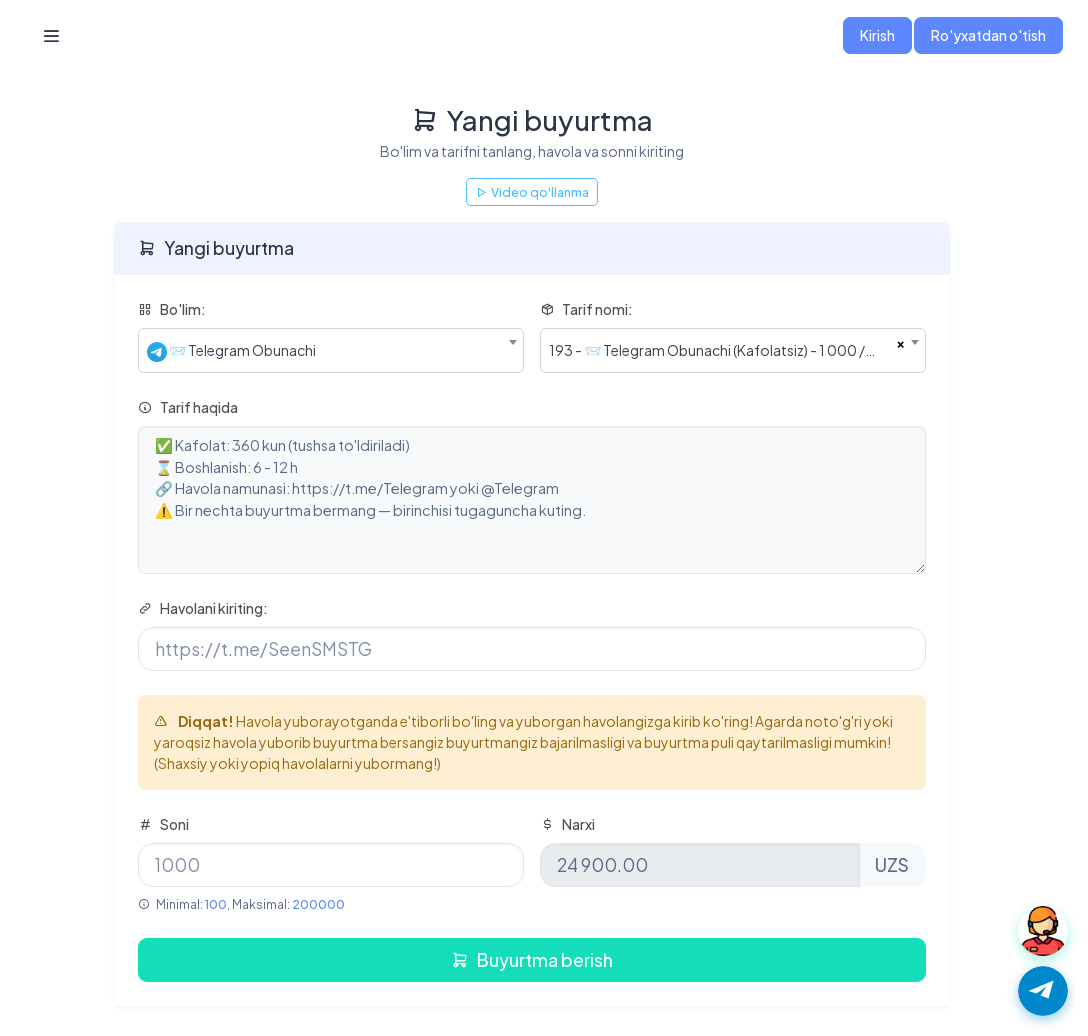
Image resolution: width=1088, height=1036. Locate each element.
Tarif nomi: (586, 309)
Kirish (877, 35)
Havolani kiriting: (203, 608)
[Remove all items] (900, 342)
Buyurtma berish (532, 960)
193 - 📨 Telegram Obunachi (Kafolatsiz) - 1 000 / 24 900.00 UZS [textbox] (722, 350)
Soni (163, 824)
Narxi (567, 824)
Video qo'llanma (532, 192)
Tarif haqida (188, 407)
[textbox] (331, 350)
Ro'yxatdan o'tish (988, 35)
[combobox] (331, 350)
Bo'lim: (172, 309)
